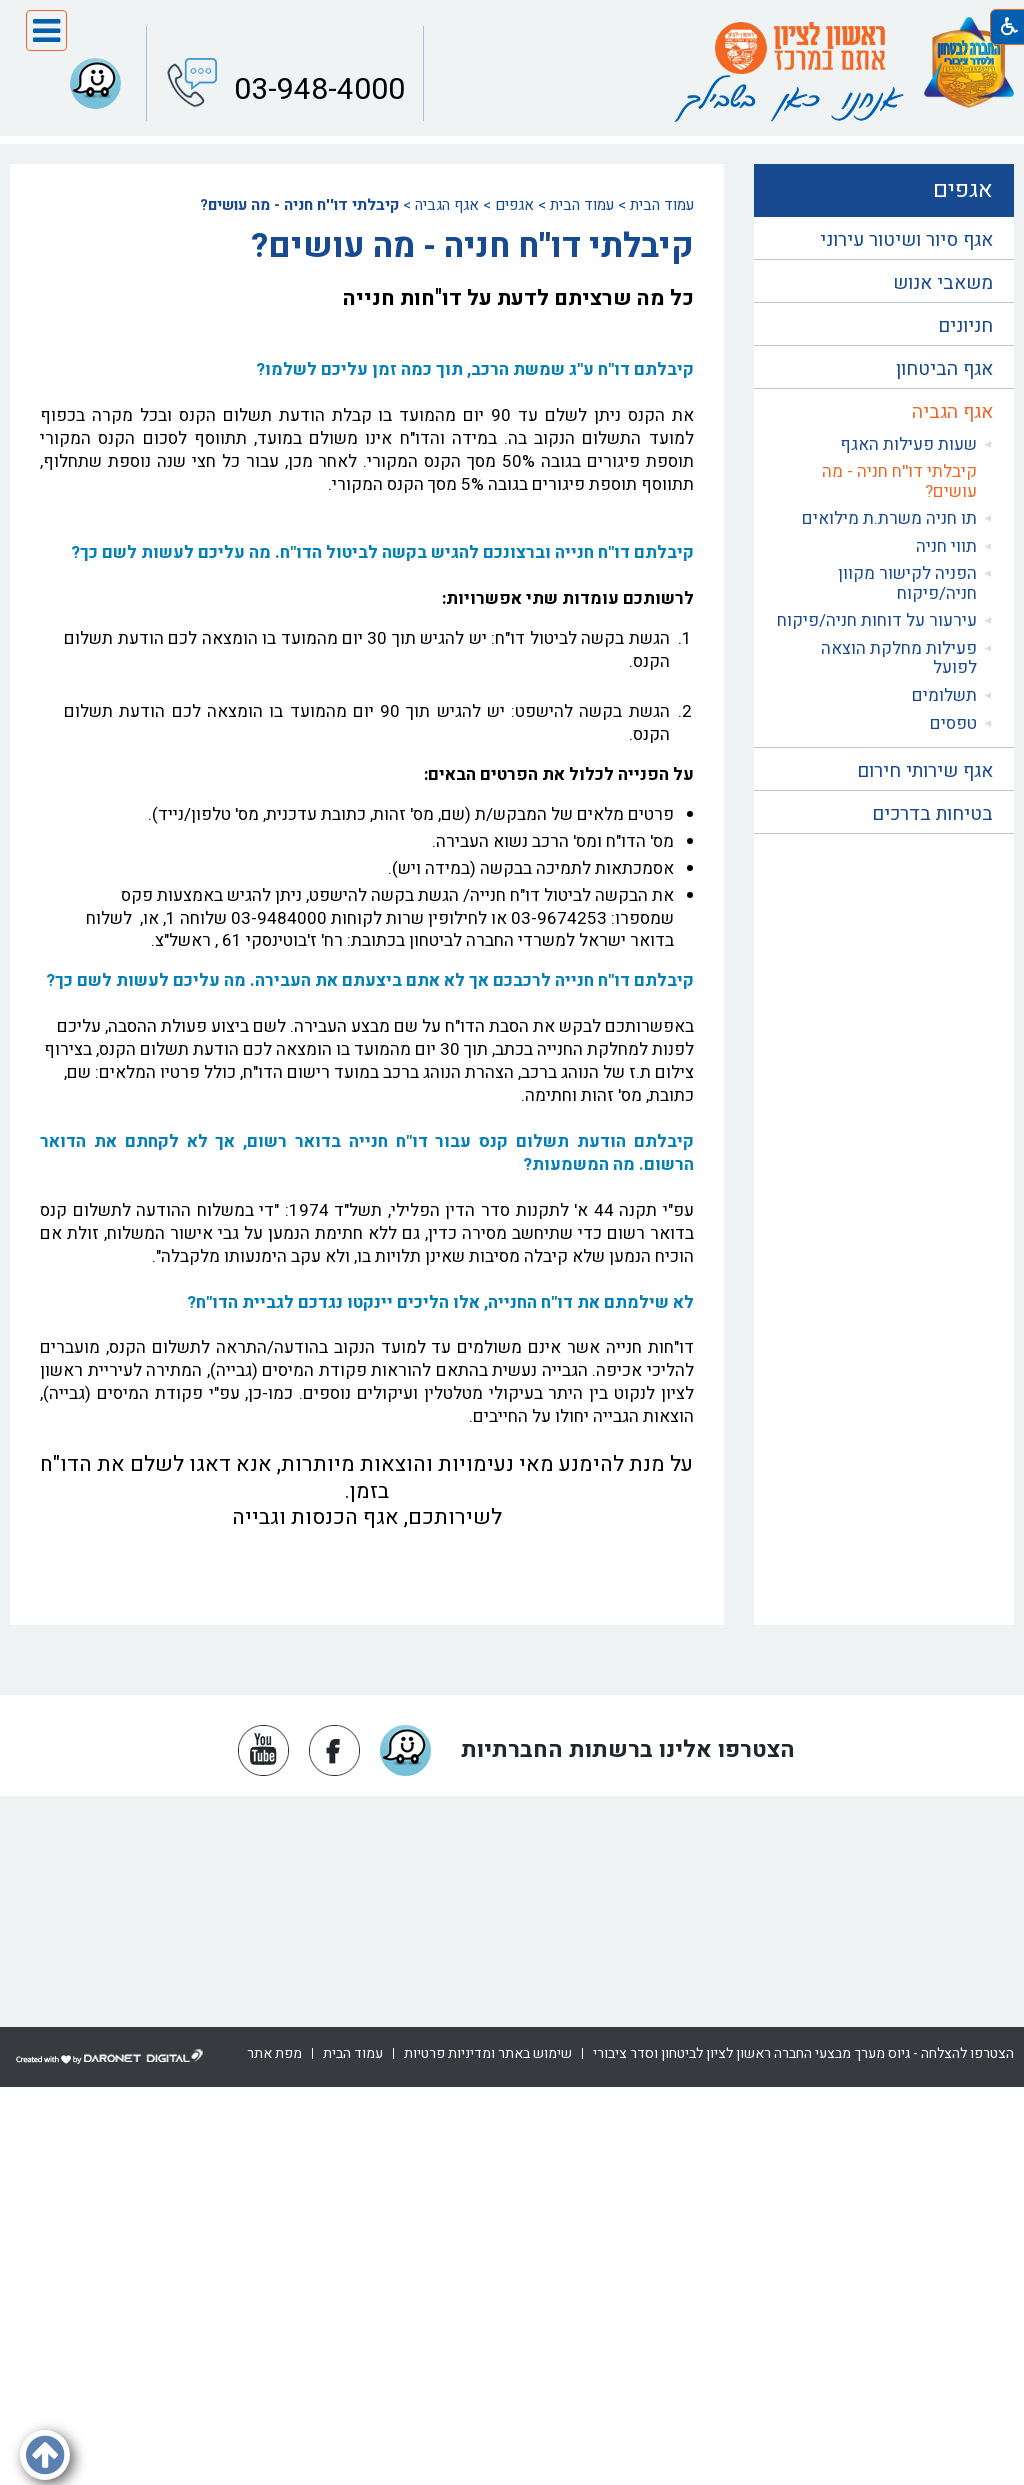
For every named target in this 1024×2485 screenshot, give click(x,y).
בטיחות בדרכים (932, 814)
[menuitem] (884, 445)
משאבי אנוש (943, 283)
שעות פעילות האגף (908, 444)
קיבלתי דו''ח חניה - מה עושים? (899, 481)
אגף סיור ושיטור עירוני (906, 240)
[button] (46, 30)
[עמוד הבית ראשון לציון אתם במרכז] (800, 48)
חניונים (965, 326)
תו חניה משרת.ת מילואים (889, 518)
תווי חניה (946, 546)
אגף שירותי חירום (925, 771)
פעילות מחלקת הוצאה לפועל (899, 658)
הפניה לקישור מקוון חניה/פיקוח (907, 583)
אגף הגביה (447, 205)
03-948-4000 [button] (316, 88)
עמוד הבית (662, 205)
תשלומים (944, 695)
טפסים (953, 723)
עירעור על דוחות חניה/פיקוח (877, 620)
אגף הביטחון (944, 369)
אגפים (514, 205)
